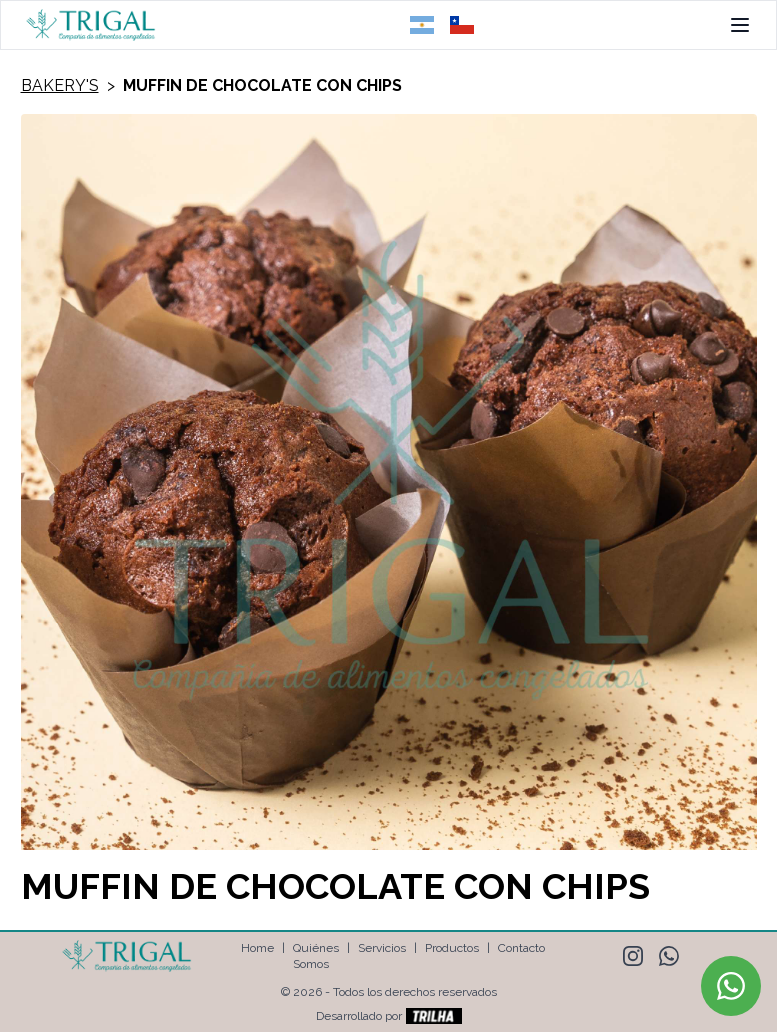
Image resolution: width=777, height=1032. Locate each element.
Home (257, 948)
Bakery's (60, 85)
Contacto (521, 948)
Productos (452, 948)
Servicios (382, 948)
